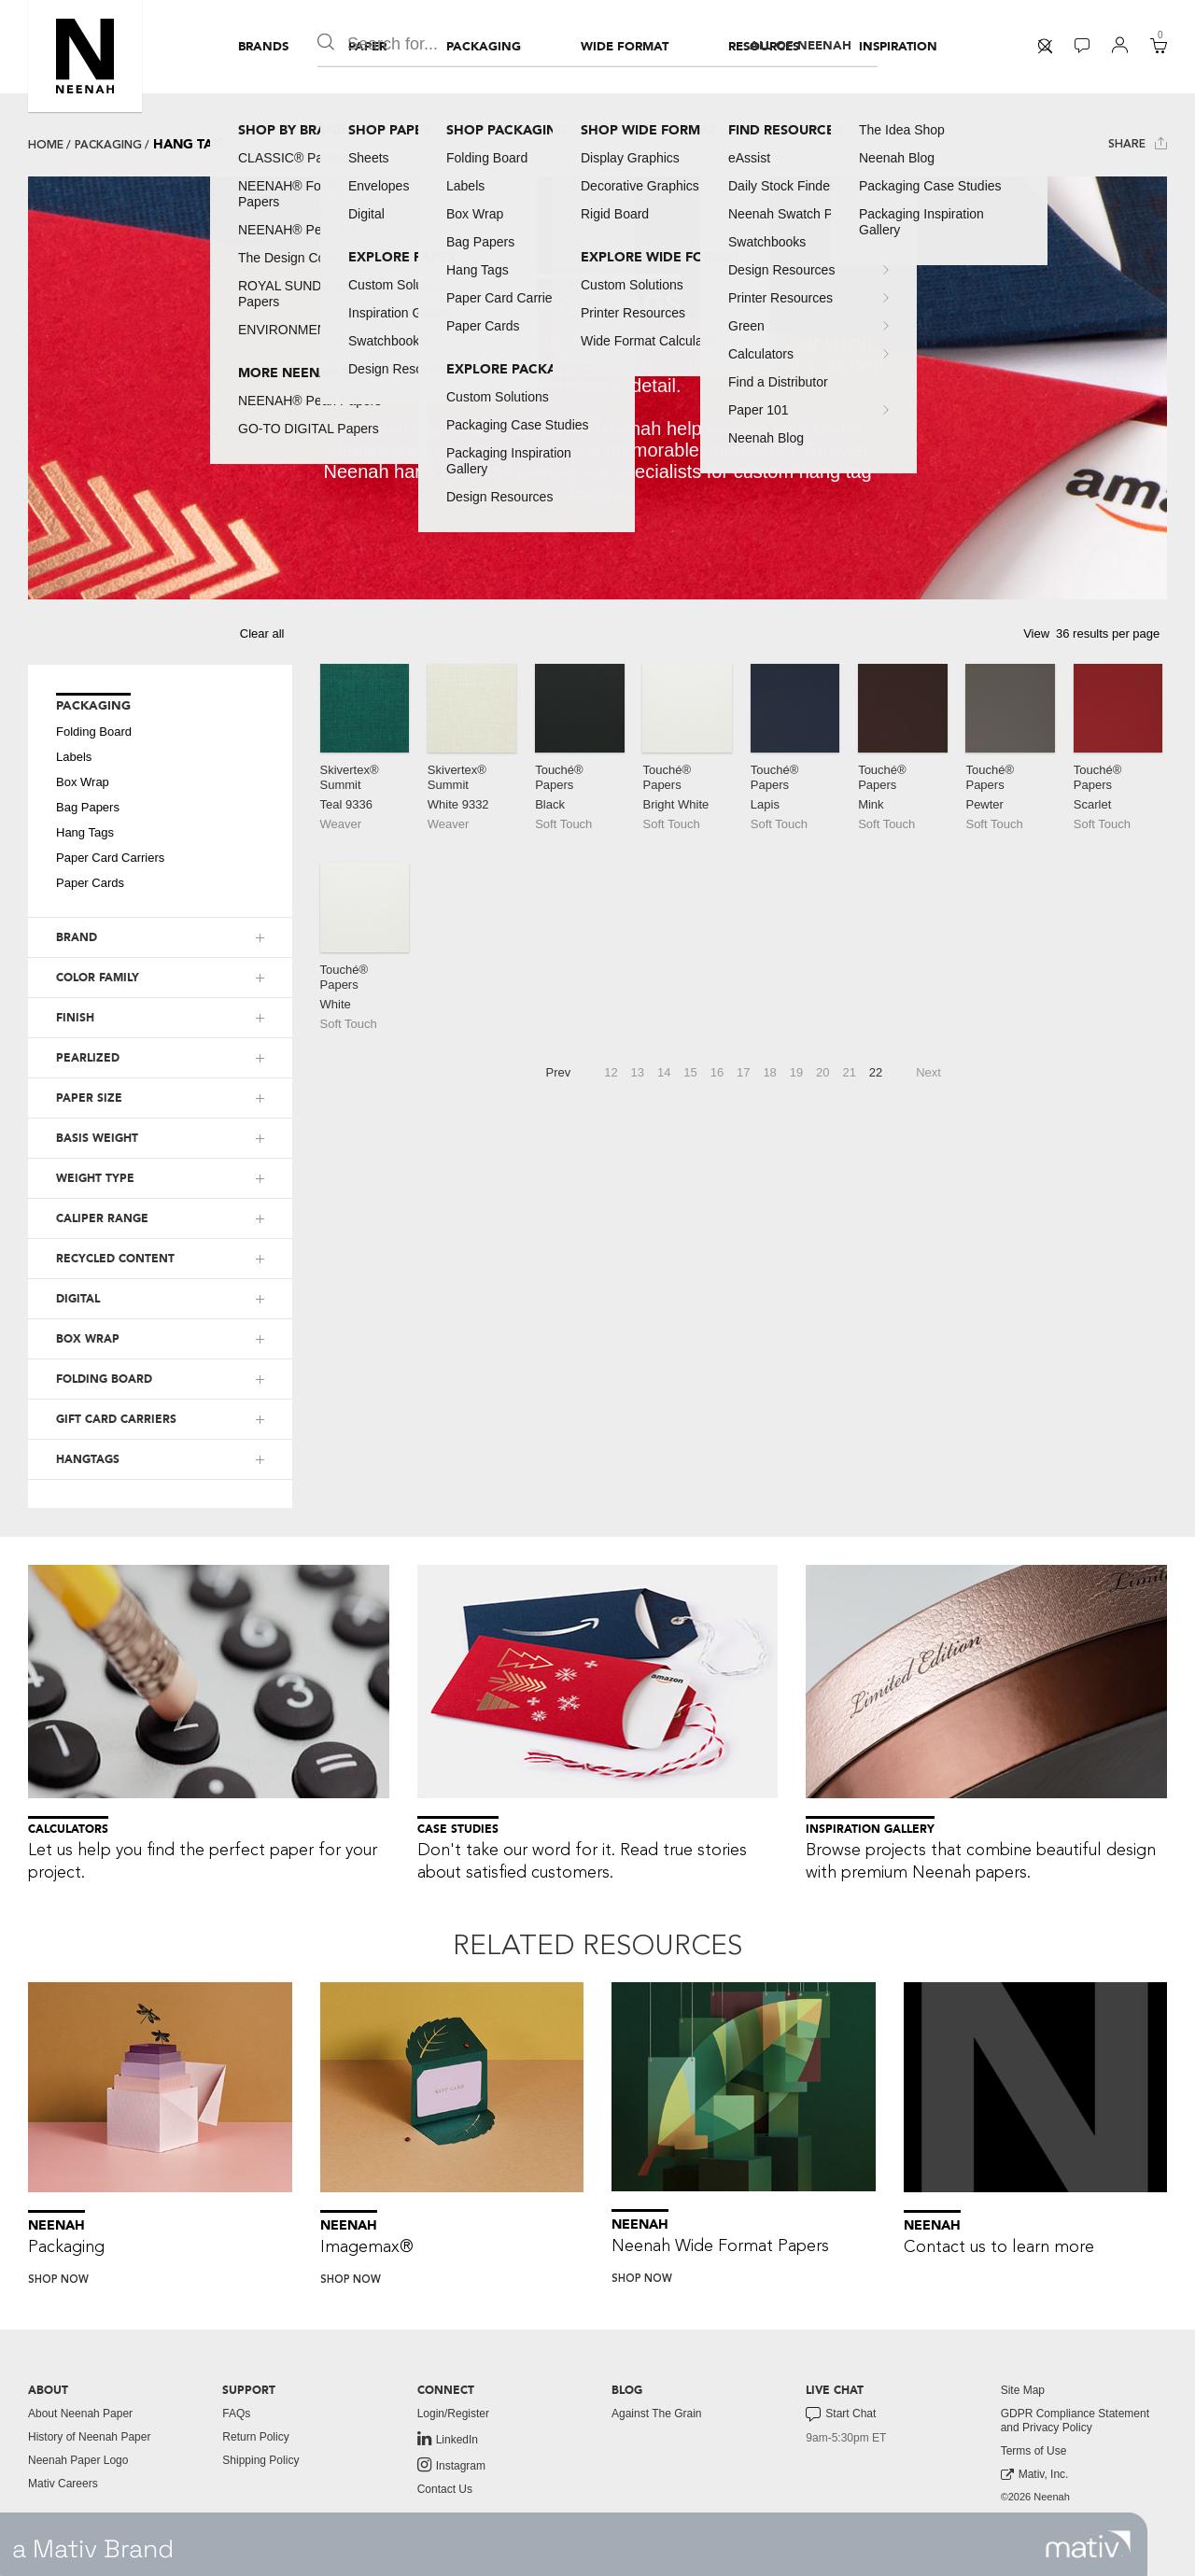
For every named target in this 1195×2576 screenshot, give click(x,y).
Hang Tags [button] (85, 832)
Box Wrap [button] (82, 782)
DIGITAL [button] (78, 1298)
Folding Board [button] (94, 732)
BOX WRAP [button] (88, 1338)
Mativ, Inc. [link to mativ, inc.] (1035, 2475)
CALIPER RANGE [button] (102, 1218)
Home (45, 144)
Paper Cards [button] (90, 883)
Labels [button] (73, 757)
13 (637, 1072)
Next (928, 1072)
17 (743, 1072)
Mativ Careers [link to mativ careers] (63, 2483)
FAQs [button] (236, 2413)
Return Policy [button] (255, 2436)
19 (796, 1072)
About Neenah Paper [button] (80, 2413)
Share (1137, 143)
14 (663, 1072)
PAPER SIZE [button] (89, 1098)
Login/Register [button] (453, 2413)
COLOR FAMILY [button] (97, 977)
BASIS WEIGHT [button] (97, 1138)
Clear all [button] (262, 633)
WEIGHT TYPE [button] (95, 1178)
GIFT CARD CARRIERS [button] (116, 1419)
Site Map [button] (1023, 2390)
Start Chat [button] (841, 2414)
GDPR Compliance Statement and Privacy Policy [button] (1075, 2420)
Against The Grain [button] (657, 2413)
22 (875, 1072)
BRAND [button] (76, 937)
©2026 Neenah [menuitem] (1035, 2496)
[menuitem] (263, 46)
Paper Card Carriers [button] (110, 858)
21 (848, 1072)
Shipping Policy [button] (260, 2460)
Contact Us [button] (444, 2489)
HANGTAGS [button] (88, 1459)
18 (769, 1072)
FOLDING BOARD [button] (104, 1379)
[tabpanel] (597, 387)
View (1036, 633)
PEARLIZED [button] (88, 1057)
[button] (85, 56)
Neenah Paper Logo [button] (78, 2460)
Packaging (108, 144)
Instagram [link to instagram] (451, 2464)
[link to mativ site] (1088, 2544)
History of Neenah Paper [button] (89, 2436)
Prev (558, 1072)
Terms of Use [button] (1034, 2450)
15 (689, 1072)
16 (717, 1072)
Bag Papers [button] (88, 807)
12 (610, 1072)
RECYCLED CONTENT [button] (115, 1258)
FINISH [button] (75, 1017)
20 (822, 1072)
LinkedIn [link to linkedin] (447, 2438)
